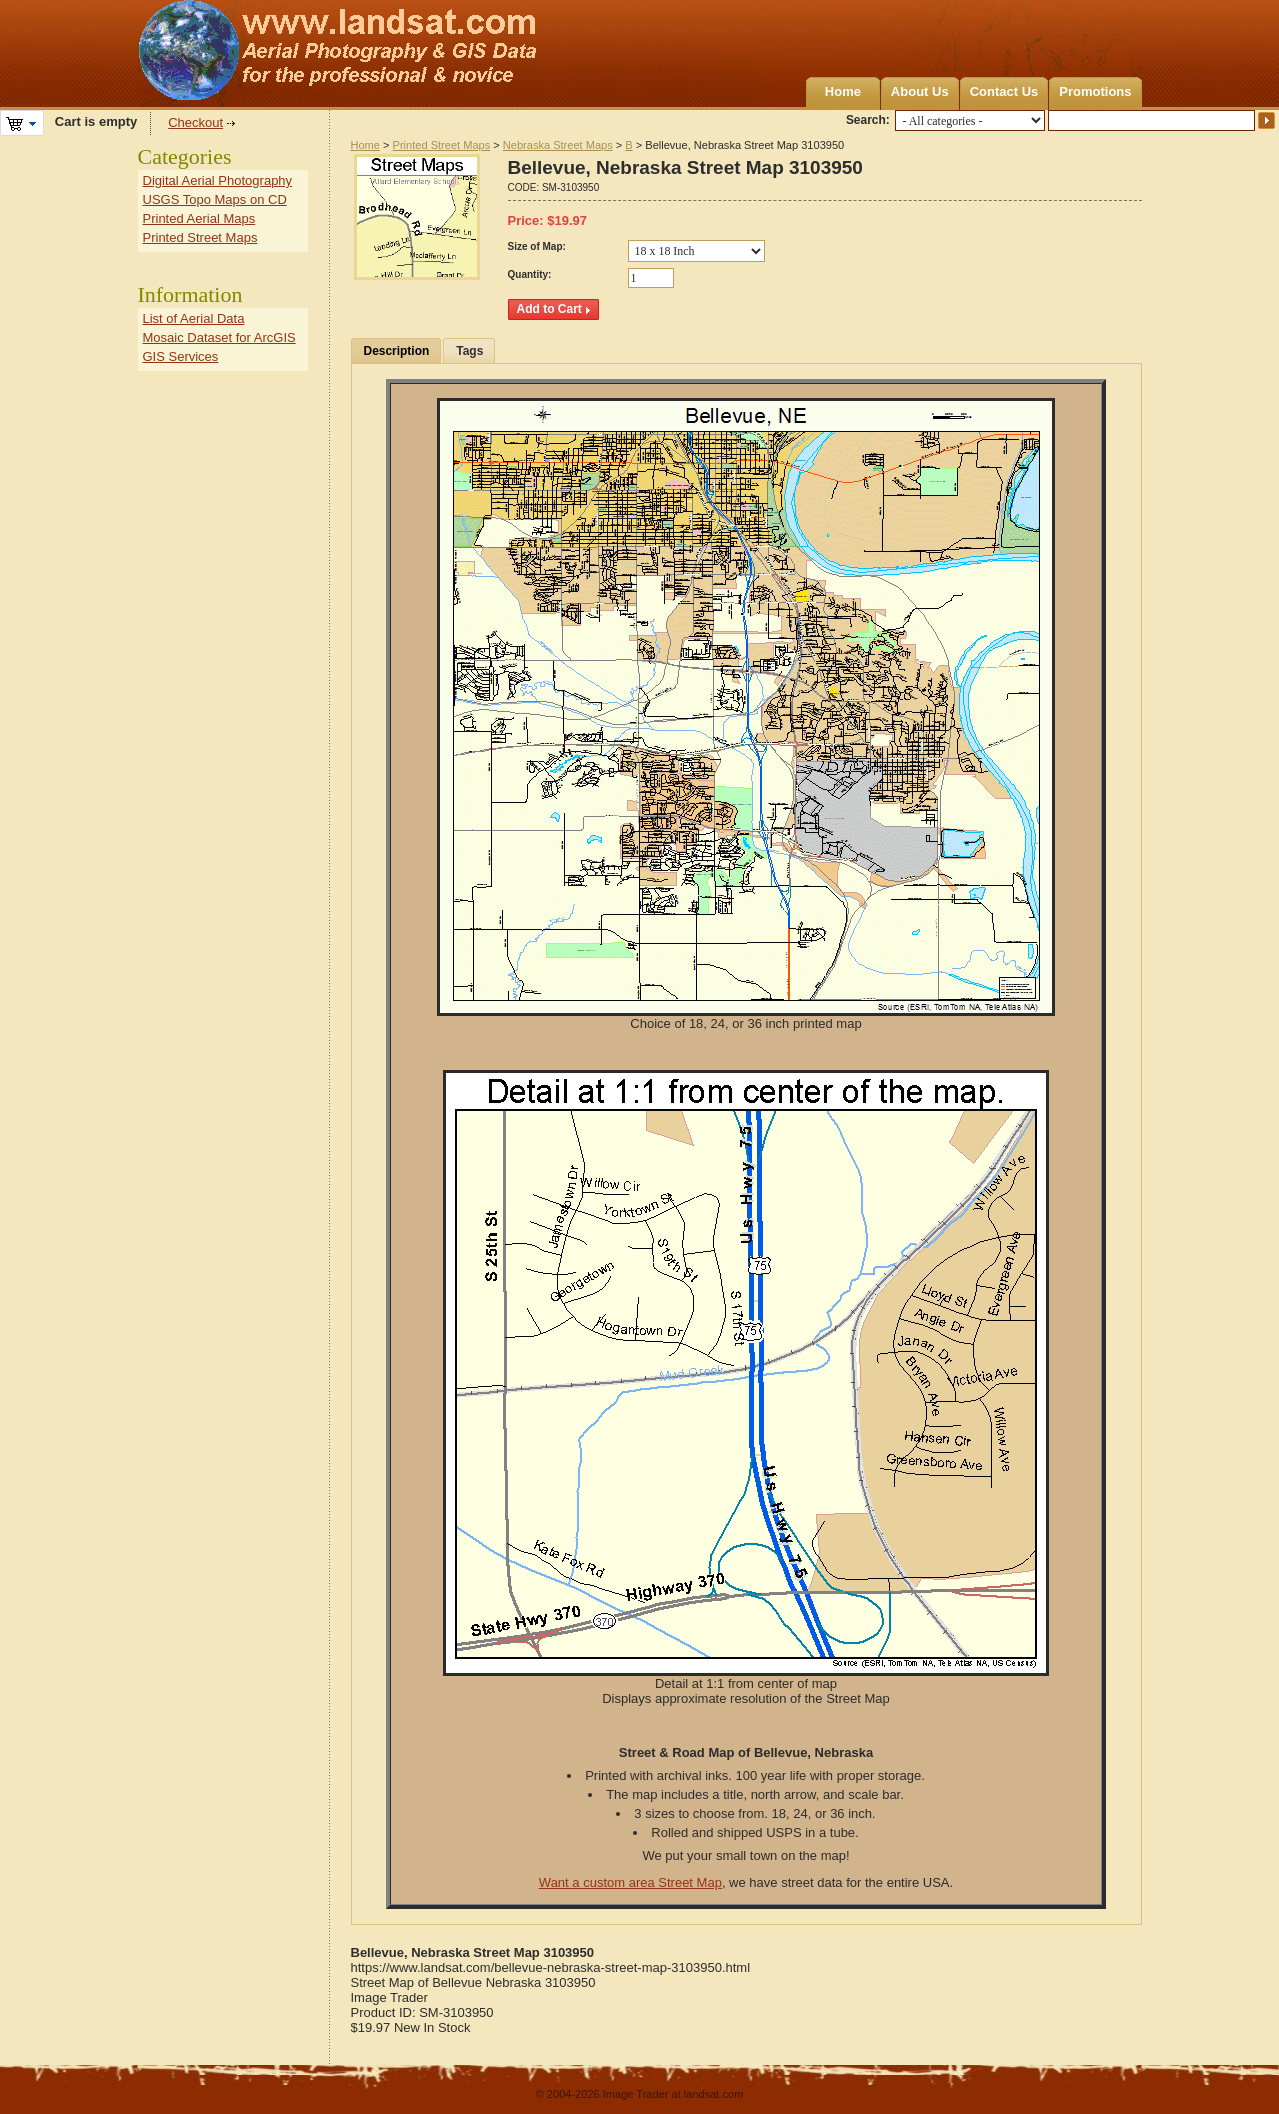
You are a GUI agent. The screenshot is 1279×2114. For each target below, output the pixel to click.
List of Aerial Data (194, 318)
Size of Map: (537, 246)
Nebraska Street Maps (558, 145)
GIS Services (181, 356)
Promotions (1095, 91)
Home (843, 91)
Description (397, 351)
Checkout (195, 122)
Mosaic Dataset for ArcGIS (219, 337)
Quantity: (530, 274)
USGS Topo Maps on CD (215, 199)
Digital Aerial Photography (218, 180)
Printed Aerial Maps (199, 218)
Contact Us (1004, 91)
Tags (469, 351)
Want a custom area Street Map (630, 1882)
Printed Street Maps (442, 145)
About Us (920, 91)
